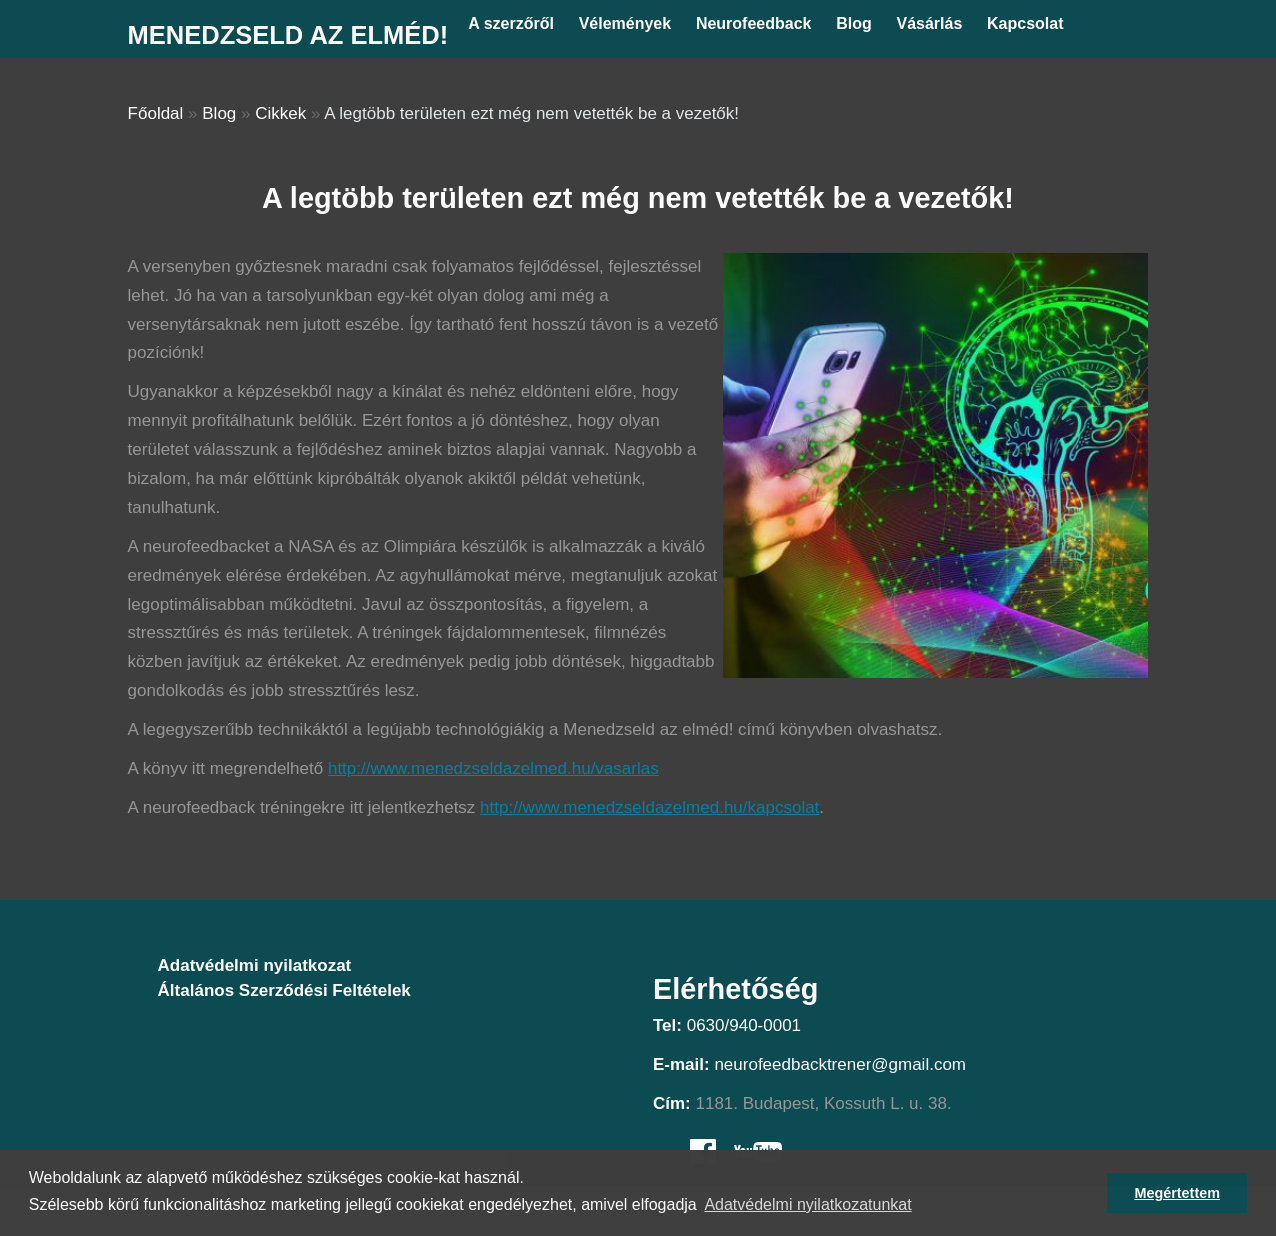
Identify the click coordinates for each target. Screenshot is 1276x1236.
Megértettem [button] (1177, 1193)
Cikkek (280, 113)
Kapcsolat (1025, 23)
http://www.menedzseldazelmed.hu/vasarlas (493, 768)
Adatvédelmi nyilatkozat (255, 965)
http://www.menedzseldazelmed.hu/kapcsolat (649, 807)
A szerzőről (511, 23)
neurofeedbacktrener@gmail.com (840, 1064)
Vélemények (625, 23)
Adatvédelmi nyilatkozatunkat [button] (807, 1204)
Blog (854, 23)
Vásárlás (929, 23)
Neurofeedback (754, 23)
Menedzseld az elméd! (288, 35)
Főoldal (156, 113)
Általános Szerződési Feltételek (284, 990)
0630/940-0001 (744, 1025)
